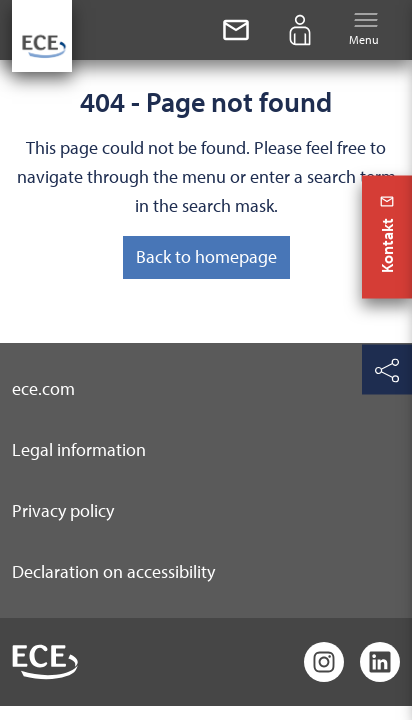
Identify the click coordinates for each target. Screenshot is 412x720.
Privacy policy (63, 510)
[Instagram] (324, 662)
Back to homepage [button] (206, 256)
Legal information (79, 449)
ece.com (43, 388)
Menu (364, 28)
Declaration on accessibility (113, 571)
